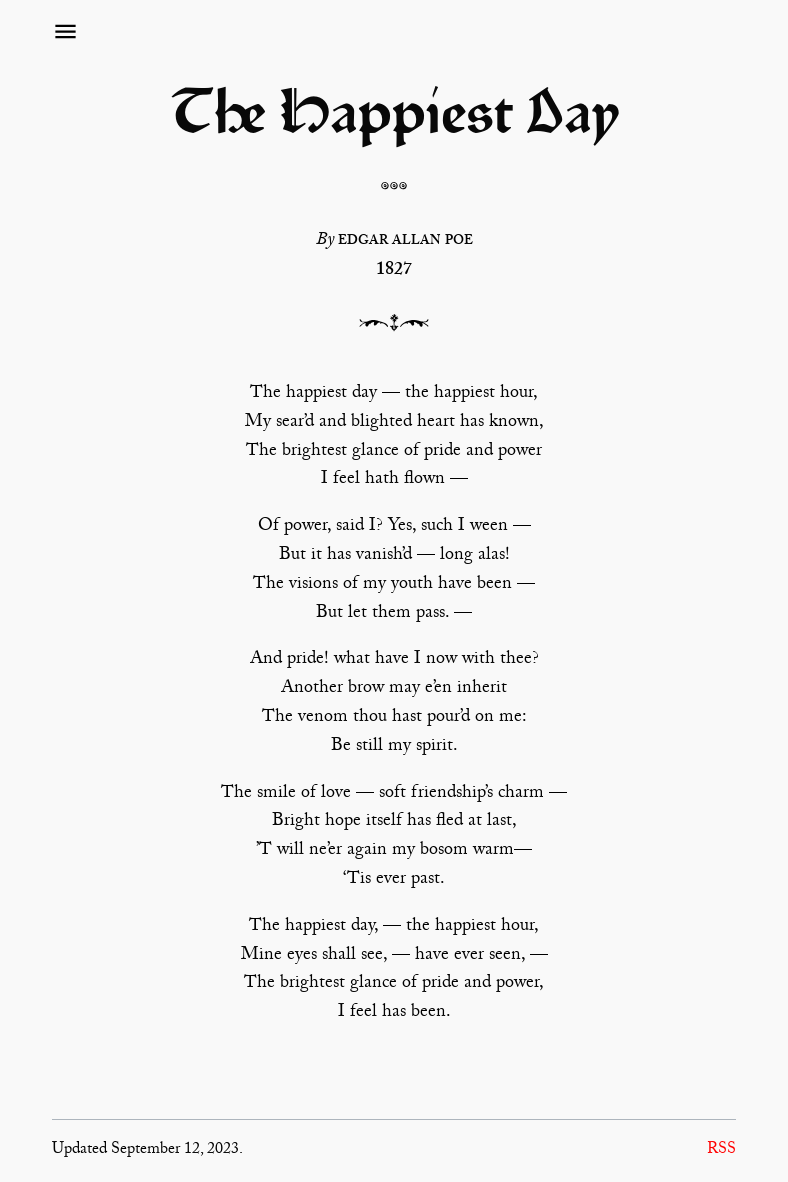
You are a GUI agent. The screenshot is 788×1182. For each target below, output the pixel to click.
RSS (721, 1150)
